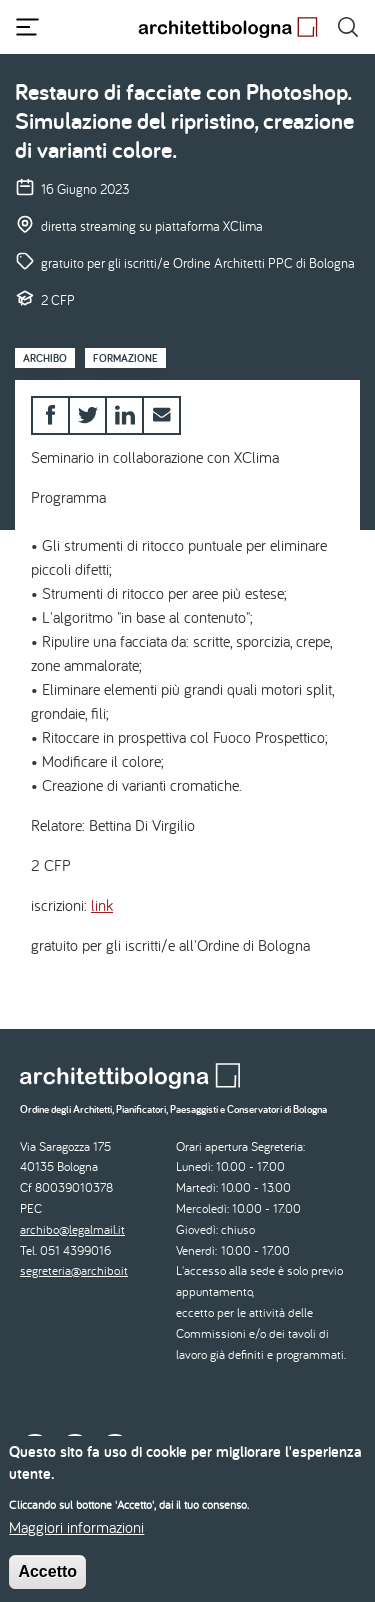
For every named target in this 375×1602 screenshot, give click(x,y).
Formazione (125, 358)
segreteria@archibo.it (74, 1270)
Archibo (45, 358)
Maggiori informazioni (76, 1539)
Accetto (47, 1583)
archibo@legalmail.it (72, 1229)
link (102, 905)
